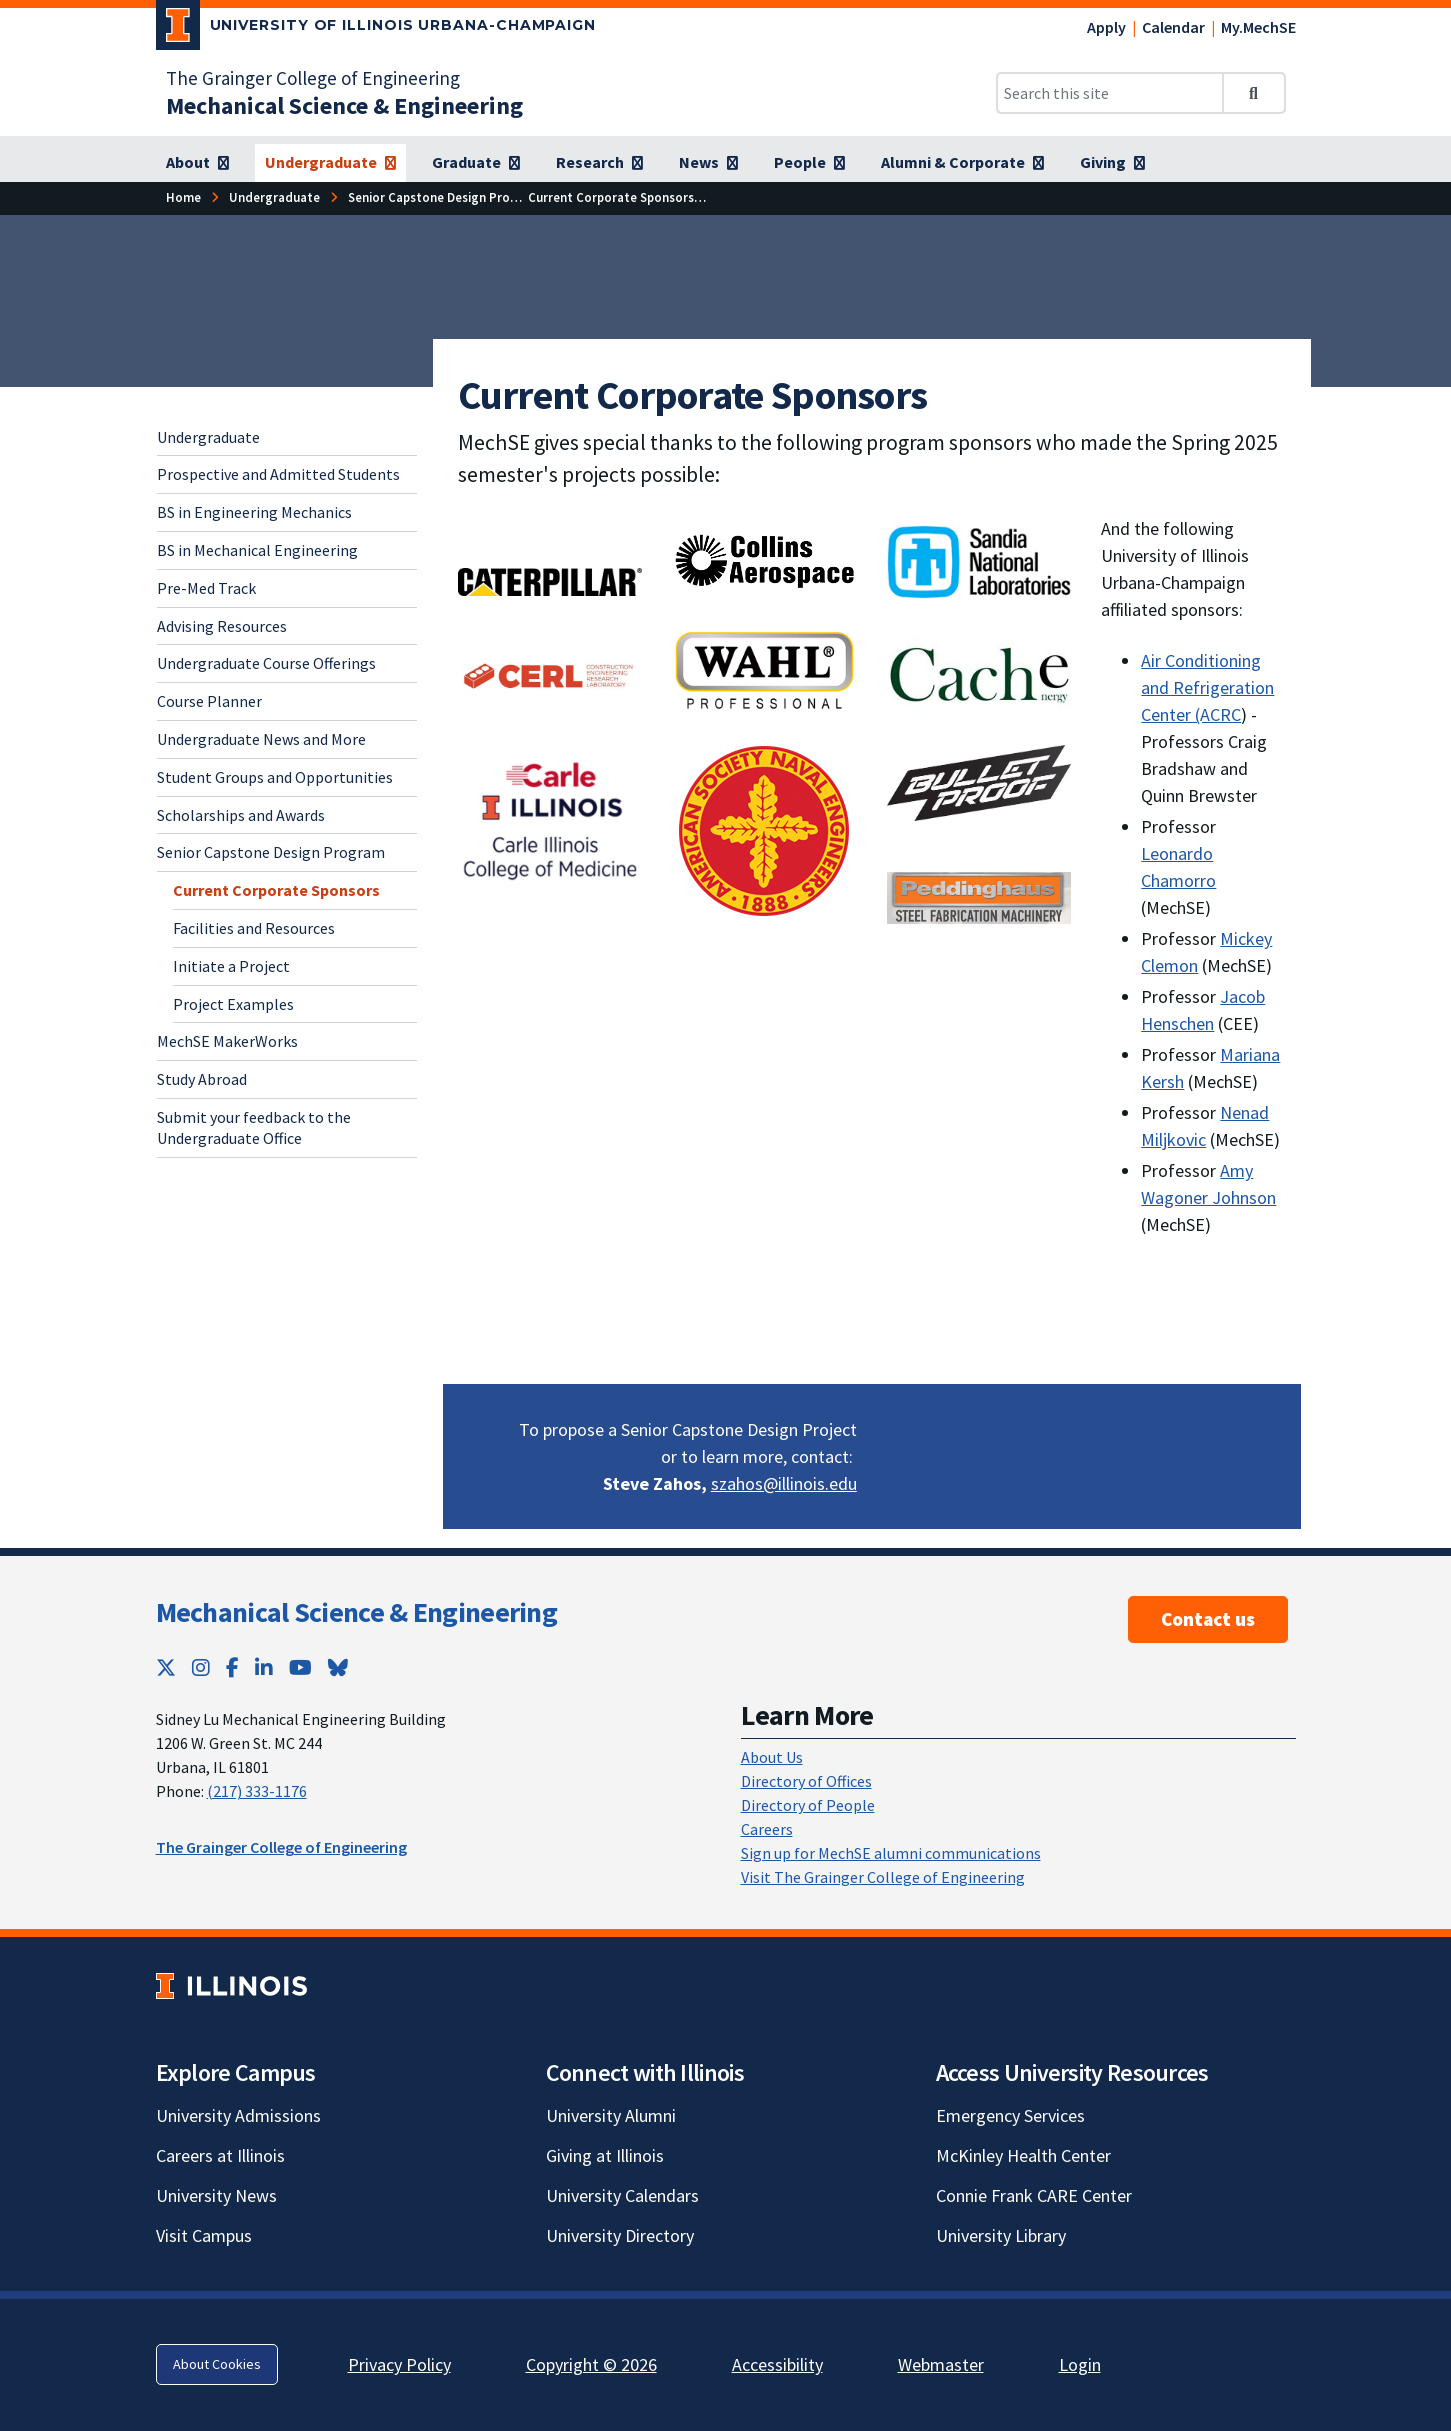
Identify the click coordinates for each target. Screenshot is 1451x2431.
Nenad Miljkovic (1205, 1126)
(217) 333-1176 (257, 1791)
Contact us (1208, 1619)
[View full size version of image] (550, 673)
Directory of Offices (806, 1781)
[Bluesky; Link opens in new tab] (338, 1667)
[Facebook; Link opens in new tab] (232, 1667)
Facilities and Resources (254, 928)
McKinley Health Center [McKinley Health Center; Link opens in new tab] (1023, 2155)
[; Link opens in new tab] (550, 579)
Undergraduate (208, 437)
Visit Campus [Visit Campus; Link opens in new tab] (204, 2235)
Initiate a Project (231, 966)
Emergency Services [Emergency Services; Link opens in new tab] (1010, 2115)
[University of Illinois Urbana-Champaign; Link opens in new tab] (376, 29)
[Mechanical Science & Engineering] (344, 105)
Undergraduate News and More (261, 739)
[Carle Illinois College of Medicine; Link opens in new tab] (550, 818)
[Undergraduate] (330, 163)
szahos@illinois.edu (784, 1483)
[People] (809, 163)
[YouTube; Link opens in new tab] (300, 1667)
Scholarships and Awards (241, 815)
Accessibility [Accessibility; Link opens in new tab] (777, 2364)
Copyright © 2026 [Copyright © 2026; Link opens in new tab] (591, 2364)
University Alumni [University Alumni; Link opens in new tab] (611, 2115)
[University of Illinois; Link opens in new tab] (231, 1985)
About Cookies (217, 2364)
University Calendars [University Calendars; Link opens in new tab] (622, 2195)
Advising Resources (222, 626)
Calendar (1173, 27)
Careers (767, 1829)
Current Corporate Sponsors (276, 890)
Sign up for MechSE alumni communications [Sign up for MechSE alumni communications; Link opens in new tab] (891, 1853)
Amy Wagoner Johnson (1208, 1184)
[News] (708, 163)
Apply (1106, 27)
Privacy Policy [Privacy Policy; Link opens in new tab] (399, 2364)
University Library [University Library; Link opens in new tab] (1001, 2235)
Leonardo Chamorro (1178, 867)
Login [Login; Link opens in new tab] (1080, 2364)
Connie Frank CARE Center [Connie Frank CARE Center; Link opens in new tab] (1034, 2195)
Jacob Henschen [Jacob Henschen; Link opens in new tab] (1203, 1010)
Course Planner (209, 701)
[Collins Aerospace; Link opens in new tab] (764, 559)
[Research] (599, 163)
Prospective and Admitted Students (278, 474)
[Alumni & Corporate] (962, 163)
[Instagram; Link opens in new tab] (201, 1667)
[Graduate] (476, 163)
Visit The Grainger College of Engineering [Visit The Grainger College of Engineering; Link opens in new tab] (883, 1877)
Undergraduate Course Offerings (266, 663)
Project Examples (233, 1004)
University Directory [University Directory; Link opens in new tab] (620, 2235)
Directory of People (808, 1805)
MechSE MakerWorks (227, 1041)
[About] (197, 163)
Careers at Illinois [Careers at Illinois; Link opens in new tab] (220, 2155)
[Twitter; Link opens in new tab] (166, 1667)
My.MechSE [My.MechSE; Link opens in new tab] (1258, 27)
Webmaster (941, 2364)
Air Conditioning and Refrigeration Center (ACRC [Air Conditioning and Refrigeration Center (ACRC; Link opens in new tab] (1207, 687)
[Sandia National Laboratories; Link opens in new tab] (979, 562)
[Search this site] (1110, 93)
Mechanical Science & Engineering (357, 1612)
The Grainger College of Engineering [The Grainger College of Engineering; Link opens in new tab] (313, 78)
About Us (772, 1757)
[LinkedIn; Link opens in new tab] (264, 1667)
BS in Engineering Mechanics (254, 512)
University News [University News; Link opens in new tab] (216, 2195)
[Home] (183, 197)
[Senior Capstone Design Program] (444, 197)
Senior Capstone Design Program (271, 852)
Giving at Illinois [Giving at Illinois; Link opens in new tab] (605, 2155)
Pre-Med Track (206, 588)
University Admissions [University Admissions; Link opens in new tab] (238, 2115)
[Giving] (1112, 163)
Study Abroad (202, 1079)
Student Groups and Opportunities (275, 777)
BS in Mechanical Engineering (257, 550)
